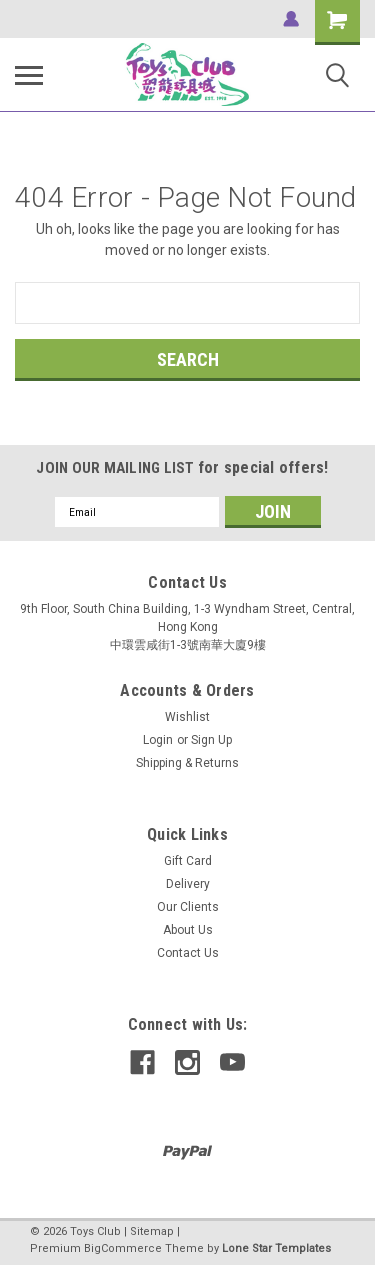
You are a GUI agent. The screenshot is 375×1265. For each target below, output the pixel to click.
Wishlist (187, 717)
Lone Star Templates (276, 1248)
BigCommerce (123, 1248)
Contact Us (188, 953)
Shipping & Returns (187, 763)
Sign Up (211, 740)
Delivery (188, 884)
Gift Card (188, 861)
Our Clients (188, 907)
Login (158, 740)
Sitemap (152, 1231)
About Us (188, 930)
